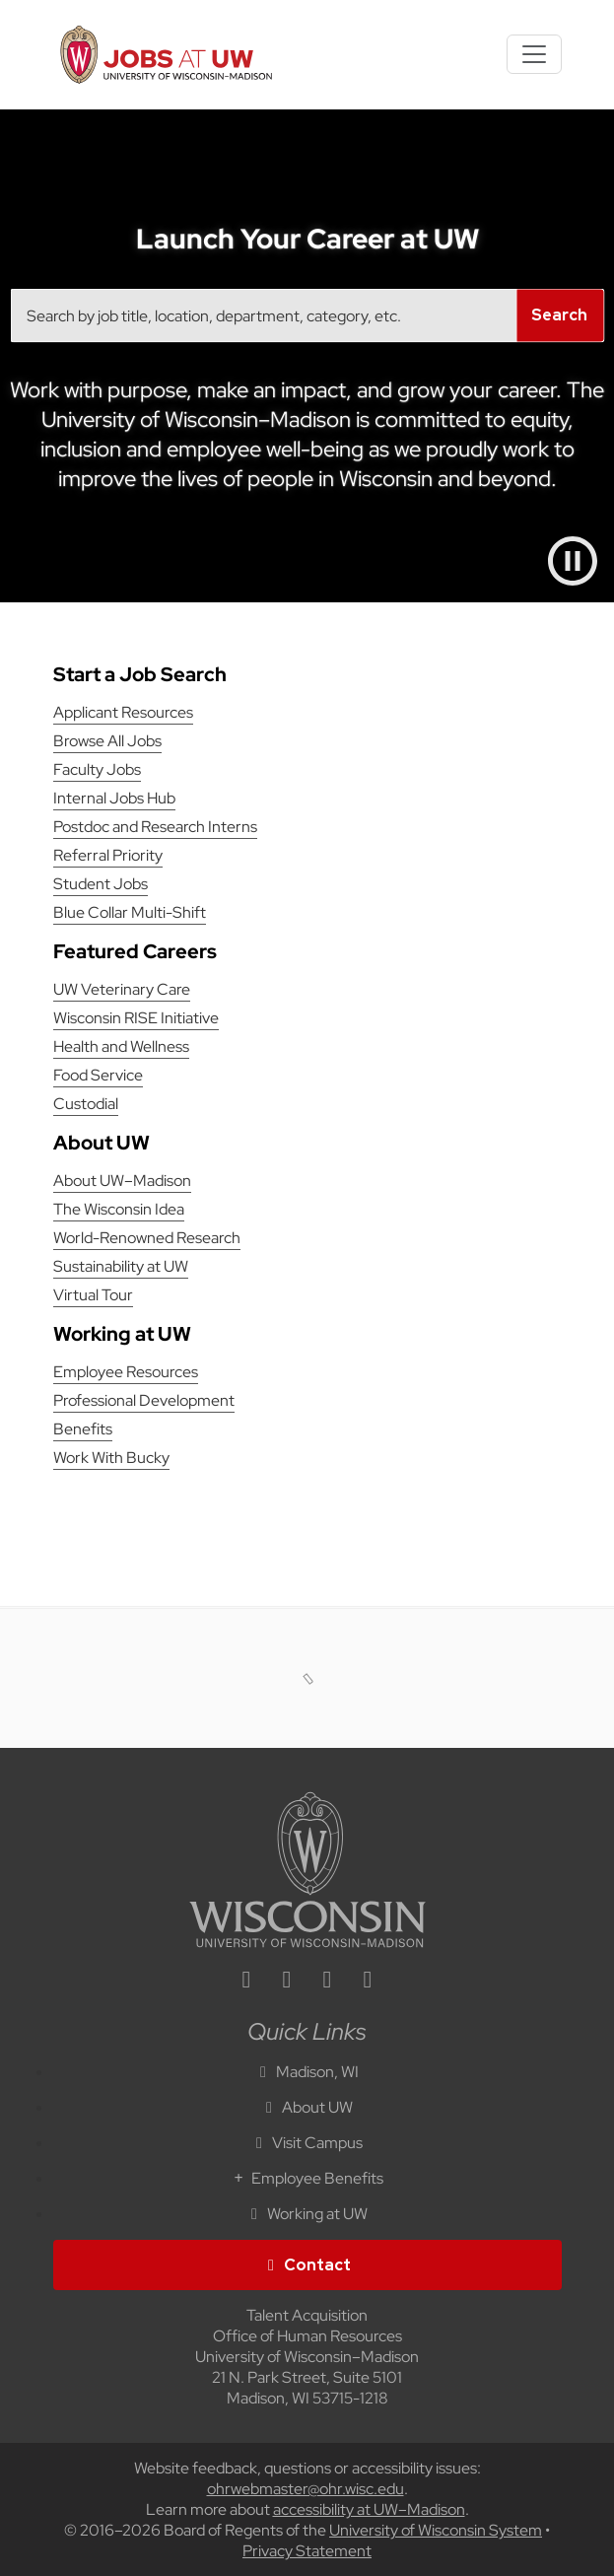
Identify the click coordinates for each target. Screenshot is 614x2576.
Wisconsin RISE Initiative (136, 1018)
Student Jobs (100, 883)
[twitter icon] (327, 1982)
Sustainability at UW (120, 1266)
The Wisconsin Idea (118, 1209)
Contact (307, 2265)
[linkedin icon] (246, 1982)
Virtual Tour (93, 1295)
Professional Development (144, 1400)
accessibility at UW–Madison (369, 2509)
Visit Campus (307, 2142)
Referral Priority (108, 855)
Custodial (85, 1103)
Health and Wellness (121, 1046)
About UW (307, 2107)
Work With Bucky (111, 1457)
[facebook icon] (287, 1982)
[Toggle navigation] (534, 54)
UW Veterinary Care (121, 989)
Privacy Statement (307, 2551)
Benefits (82, 1429)
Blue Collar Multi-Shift (129, 912)
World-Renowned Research (146, 1237)
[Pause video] (572, 561)
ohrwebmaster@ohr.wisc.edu (305, 2488)
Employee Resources (125, 1371)
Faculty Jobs (97, 769)
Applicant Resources (123, 712)
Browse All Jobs (107, 741)
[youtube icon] (367, 1982)
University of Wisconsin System (435, 2530)
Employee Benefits (307, 2178)
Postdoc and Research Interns (155, 826)
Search (559, 315)
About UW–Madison (122, 1180)
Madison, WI (307, 2071)
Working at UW (307, 2213)
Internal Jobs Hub (114, 798)
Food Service (98, 1075)
